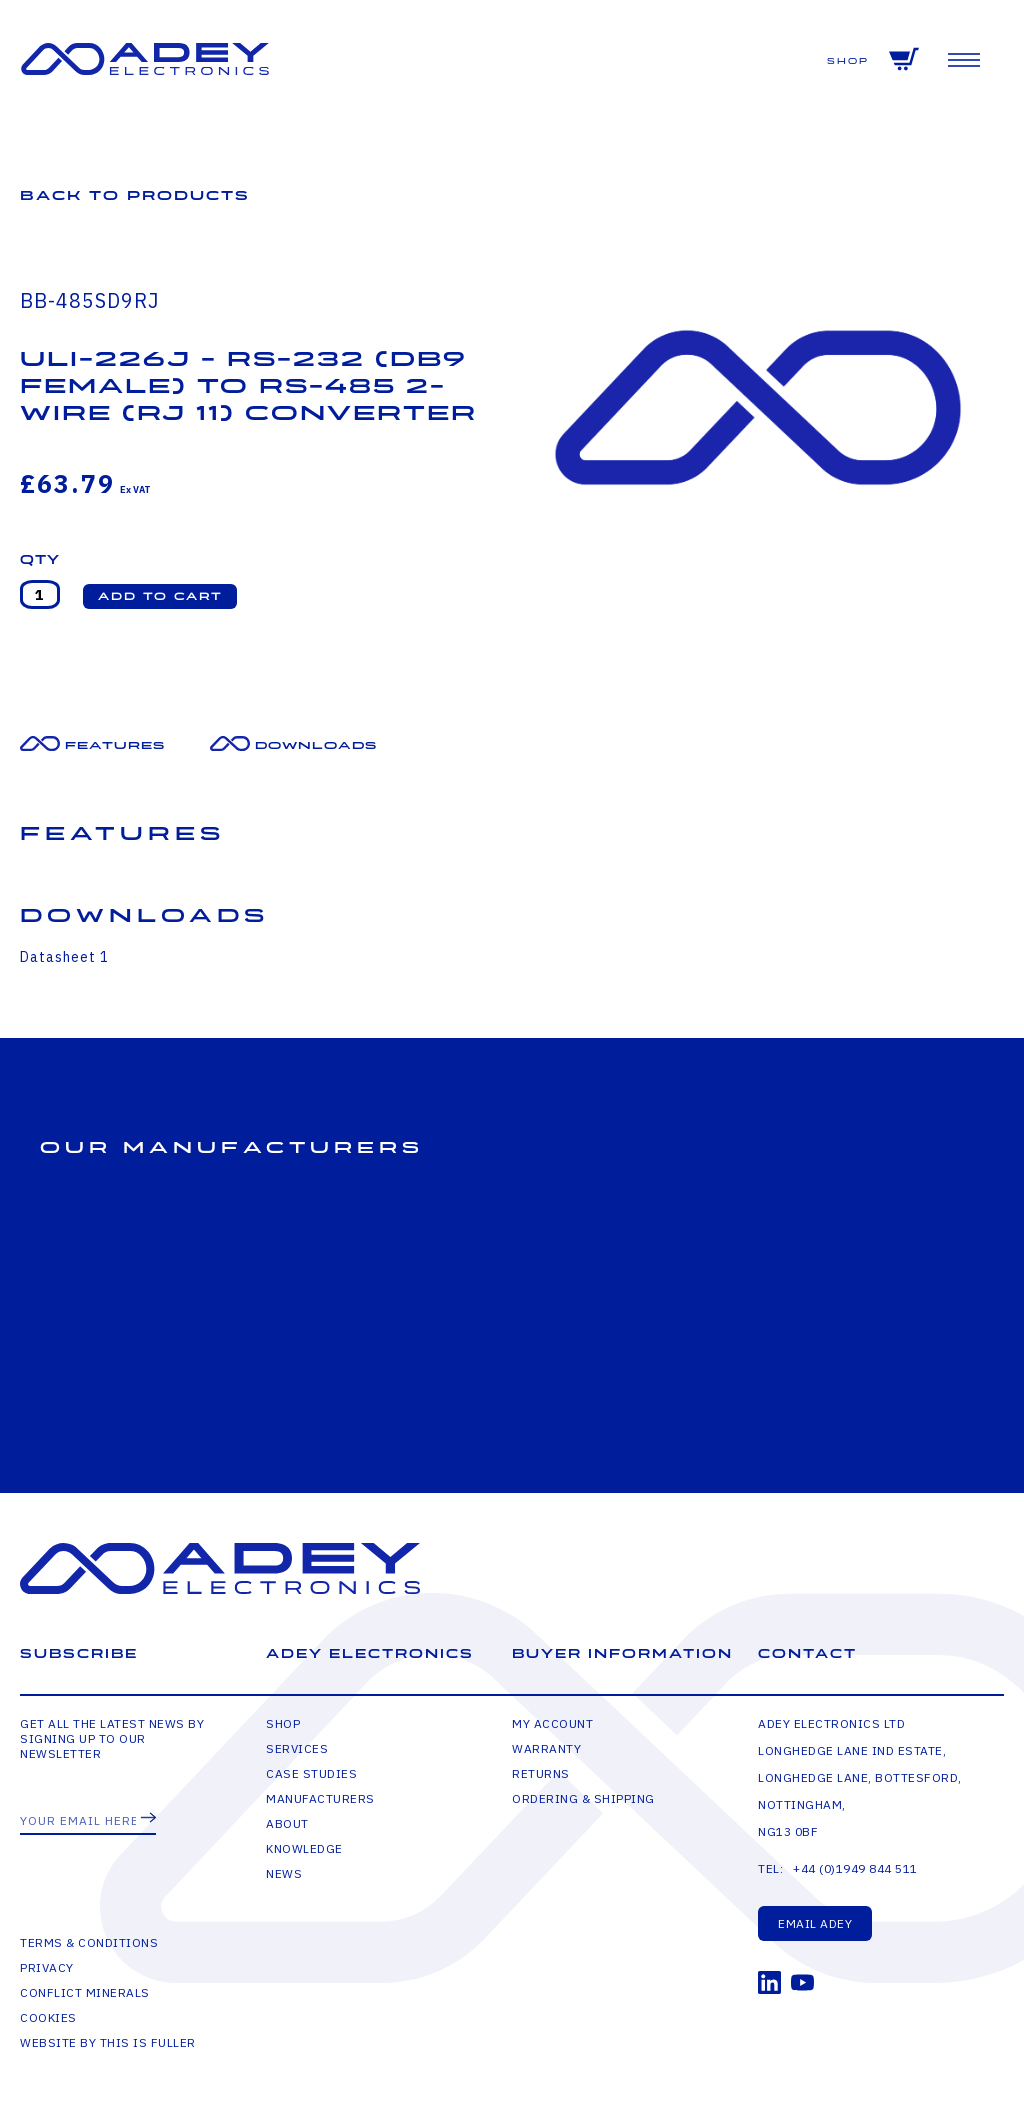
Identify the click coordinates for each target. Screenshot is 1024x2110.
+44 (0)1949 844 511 (855, 1868)
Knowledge (304, 1848)
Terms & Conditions (89, 1942)
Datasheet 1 (64, 957)
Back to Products (135, 195)
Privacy (47, 1967)
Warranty (546, 1748)
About (287, 1823)
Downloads (316, 745)
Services (297, 1748)
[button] (160, 596)
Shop (848, 61)
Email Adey (815, 1923)
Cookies (48, 2017)
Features (115, 745)
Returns (541, 1773)
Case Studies (311, 1773)
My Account (552, 1723)
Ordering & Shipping (583, 1798)
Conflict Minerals (85, 1992)
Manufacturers (320, 1798)
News (284, 1873)
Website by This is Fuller (108, 2042)
